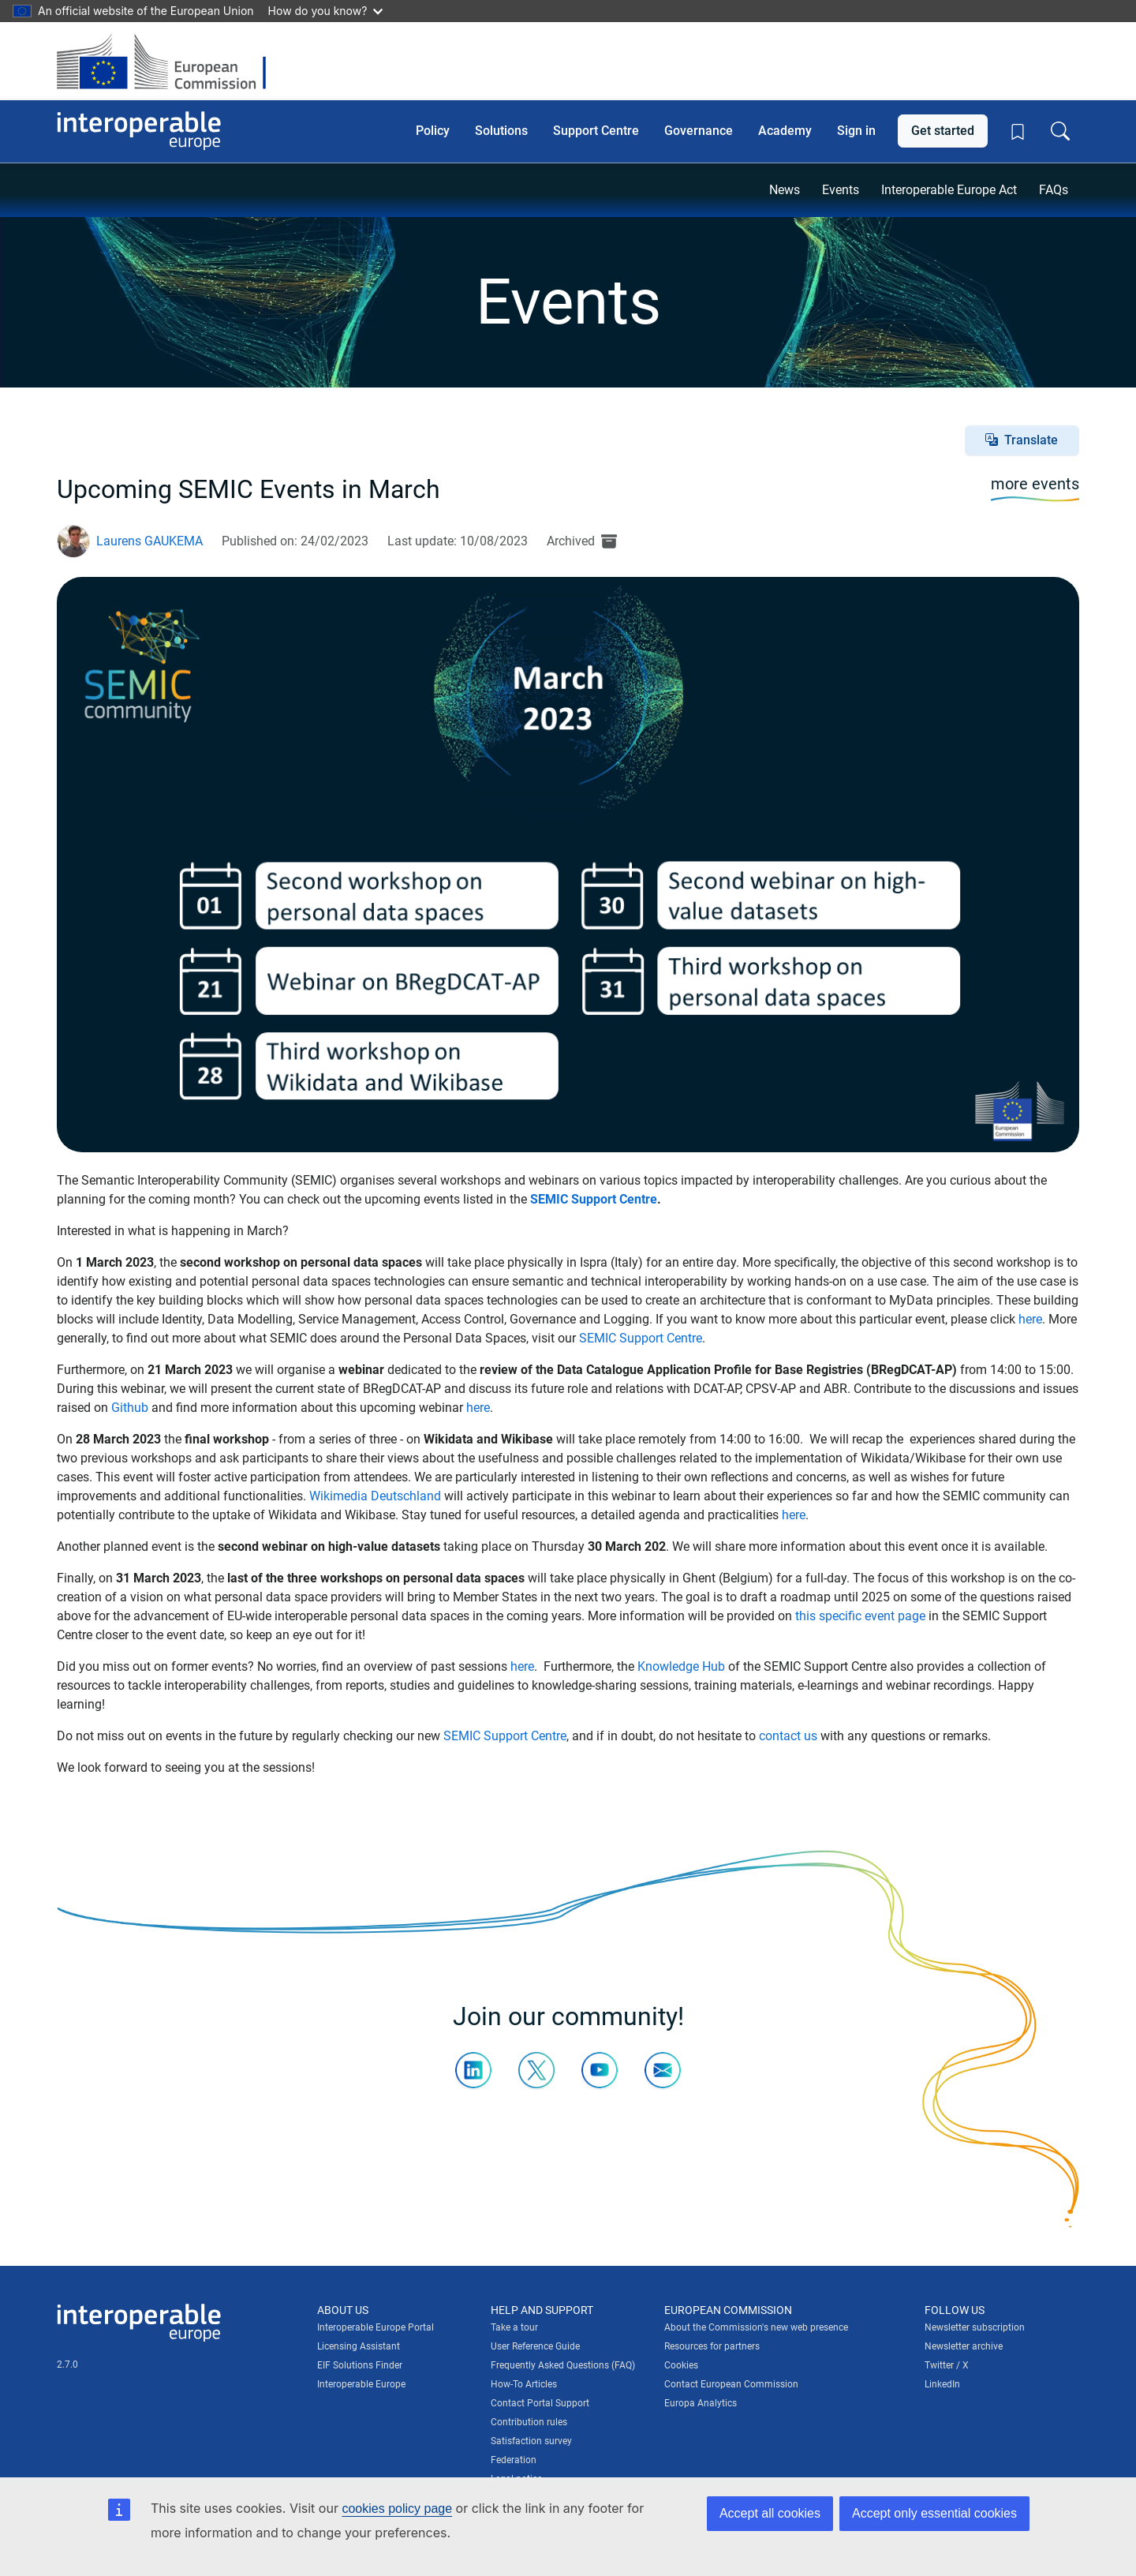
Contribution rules (529, 2422)
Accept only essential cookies (934, 2513)
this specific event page (860, 1615)
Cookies (681, 2365)
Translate (1031, 439)
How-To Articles (524, 2384)
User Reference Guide (535, 2346)
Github (129, 1407)
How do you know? (325, 10)
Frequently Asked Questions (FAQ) (563, 2365)
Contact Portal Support (540, 2403)
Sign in (856, 130)
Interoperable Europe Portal (375, 2327)
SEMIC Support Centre (593, 1199)
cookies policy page (397, 2508)
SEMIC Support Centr (637, 1338)
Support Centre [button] (596, 130)
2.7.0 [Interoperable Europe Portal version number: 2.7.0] (67, 2364)
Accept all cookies (769, 2513)
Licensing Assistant (358, 2346)
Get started (942, 130)
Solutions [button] (501, 130)
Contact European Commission (731, 2384)
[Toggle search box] (1060, 131)
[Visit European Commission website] (169, 61)
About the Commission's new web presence (756, 2327)
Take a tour (514, 2327)
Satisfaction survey (531, 2441)
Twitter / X (947, 2365)
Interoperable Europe (361, 2384)
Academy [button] (785, 130)
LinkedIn (942, 2384)
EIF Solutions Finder (359, 2365)
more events (1035, 483)
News (784, 189)
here (1030, 1319)
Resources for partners (712, 2346)
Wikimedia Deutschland (375, 1495)
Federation (513, 2460)
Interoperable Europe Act (949, 189)
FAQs (1053, 189)
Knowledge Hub (681, 1666)
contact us (788, 1735)
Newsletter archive (964, 2346)
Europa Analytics (700, 2403)
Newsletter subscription (975, 2327)
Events (840, 189)
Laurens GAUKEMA (149, 541)
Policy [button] (433, 130)
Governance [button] (698, 130)
